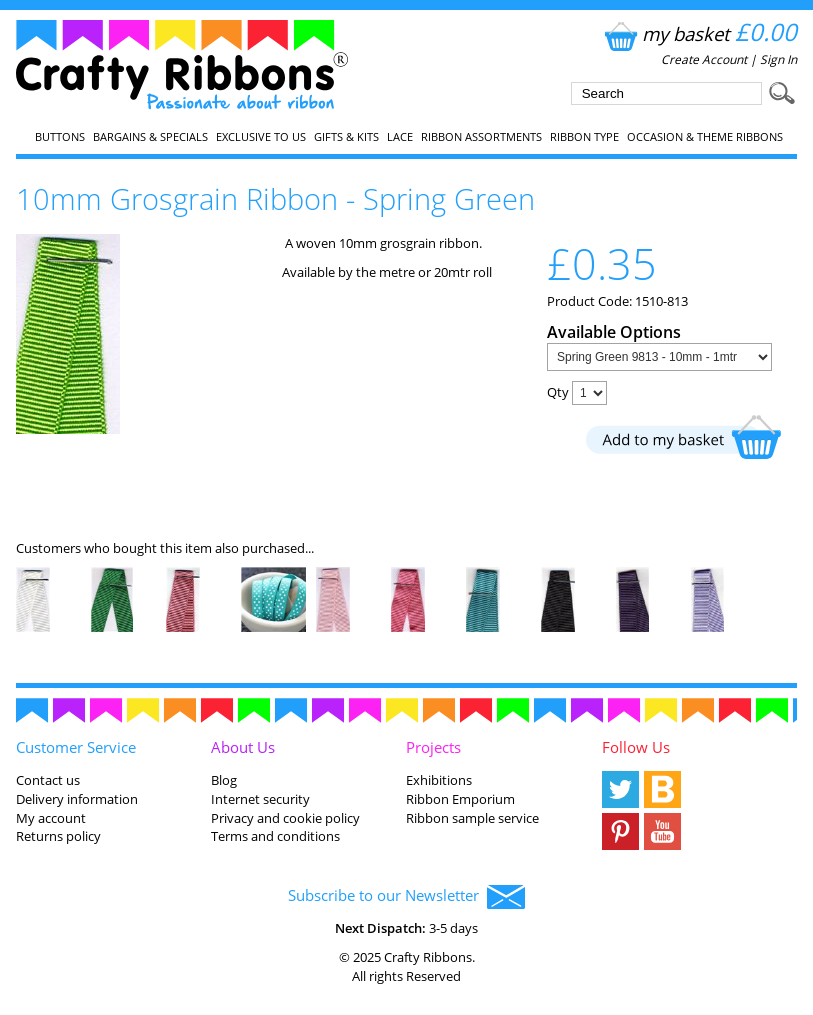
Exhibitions (439, 780)
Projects (433, 747)
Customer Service (76, 747)
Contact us (48, 780)
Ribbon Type (584, 137)
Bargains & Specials (150, 137)
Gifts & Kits (346, 137)
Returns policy (58, 836)
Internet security (260, 799)
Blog (224, 780)
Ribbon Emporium (460, 799)
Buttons (60, 137)
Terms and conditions (275, 836)
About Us (243, 747)
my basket (698, 33)
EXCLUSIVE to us (261, 137)
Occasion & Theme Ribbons (705, 137)
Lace (400, 137)
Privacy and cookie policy (285, 818)
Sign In (778, 59)
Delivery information (77, 799)
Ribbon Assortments (481, 137)
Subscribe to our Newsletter (406, 897)
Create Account (704, 59)
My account (51, 818)
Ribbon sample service (472, 818)
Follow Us (636, 747)
